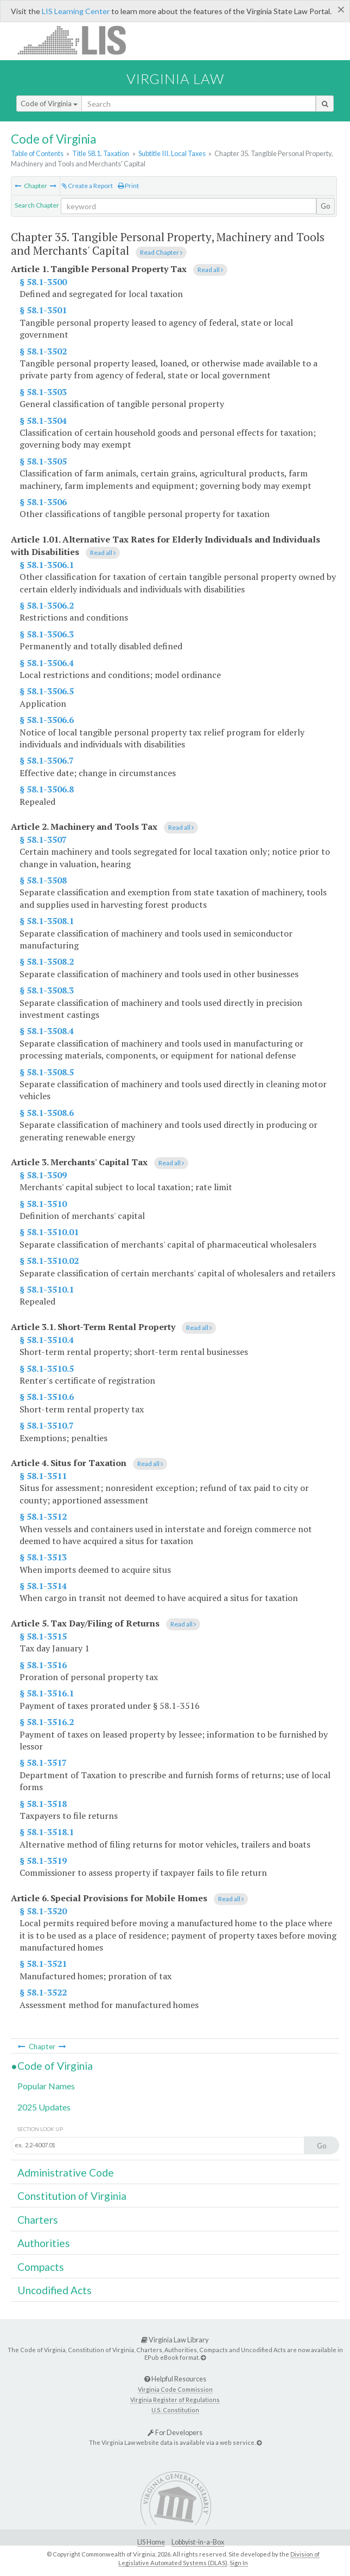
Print (128, 186)
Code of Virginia (49, 103)
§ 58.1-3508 (43, 880)
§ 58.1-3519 (43, 1861)
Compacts (40, 2267)
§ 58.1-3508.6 (47, 1113)
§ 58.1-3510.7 (47, 1425)
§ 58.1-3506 (43, 502)
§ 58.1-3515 (43, 1636)
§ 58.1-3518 (43, 1804)
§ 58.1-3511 (43, 1476)
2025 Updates (44, 2107)
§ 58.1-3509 (43, 1175)
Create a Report (87, 186)
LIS (77, 40)
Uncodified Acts (54, 2290)
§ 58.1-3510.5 (47, 1368)
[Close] (341, 9)
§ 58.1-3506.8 (47, 789)
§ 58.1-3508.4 (47, 1031)
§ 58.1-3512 (43, 1516)
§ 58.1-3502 (43, 351)
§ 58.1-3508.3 (47, 990)
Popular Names (46, 2086)
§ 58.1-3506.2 (47, 605)
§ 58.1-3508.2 (47, 961)
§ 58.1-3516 (43, 1665)
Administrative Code (65, 2172)
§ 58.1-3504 (43, 421)
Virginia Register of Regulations (175, 2399)
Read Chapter (161, 252)
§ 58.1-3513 (43, 1557)
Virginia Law (175, 78)
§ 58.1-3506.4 (47, 663)
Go (325, 206)
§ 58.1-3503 (43, 392)
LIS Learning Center (76, 11)
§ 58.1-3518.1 (47, 1832)
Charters (37, 2219)
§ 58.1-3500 (43, 282)
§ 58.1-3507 (43, 839)
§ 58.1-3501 (43, 310)
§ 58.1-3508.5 (47, 1072)
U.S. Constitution (175, 2409)
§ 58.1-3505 (43, 461)
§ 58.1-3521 (43, 1964)
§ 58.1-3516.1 (47, 1693)
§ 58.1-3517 (43, 1762)
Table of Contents (37, 153)
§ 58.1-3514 (43, 1586)
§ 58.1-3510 (43, 1204)
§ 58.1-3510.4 (47, 1340)
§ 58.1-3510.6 (47, 1397)
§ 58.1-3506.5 (47, 691)
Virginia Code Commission (175, 2389)
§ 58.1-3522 (43, 1992)
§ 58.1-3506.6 (47, 720)
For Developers (175, 2432)
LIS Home (151, 2542)
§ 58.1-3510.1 (47, 1289)
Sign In (239, 2562)
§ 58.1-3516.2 (47, 1722)
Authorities (43, 2243)
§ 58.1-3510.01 (49, 1232)
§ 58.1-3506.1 (47, 565)
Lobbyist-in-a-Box (197, 2542)
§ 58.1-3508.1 (47, 921)
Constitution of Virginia (71, 2196)
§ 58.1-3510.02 (49, 1261)
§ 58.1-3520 (43, 1911)
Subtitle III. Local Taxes (172, 153)
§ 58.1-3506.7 (47, 760)
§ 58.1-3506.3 (47, 634)
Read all (210, 270)
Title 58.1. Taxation (100, 153)
